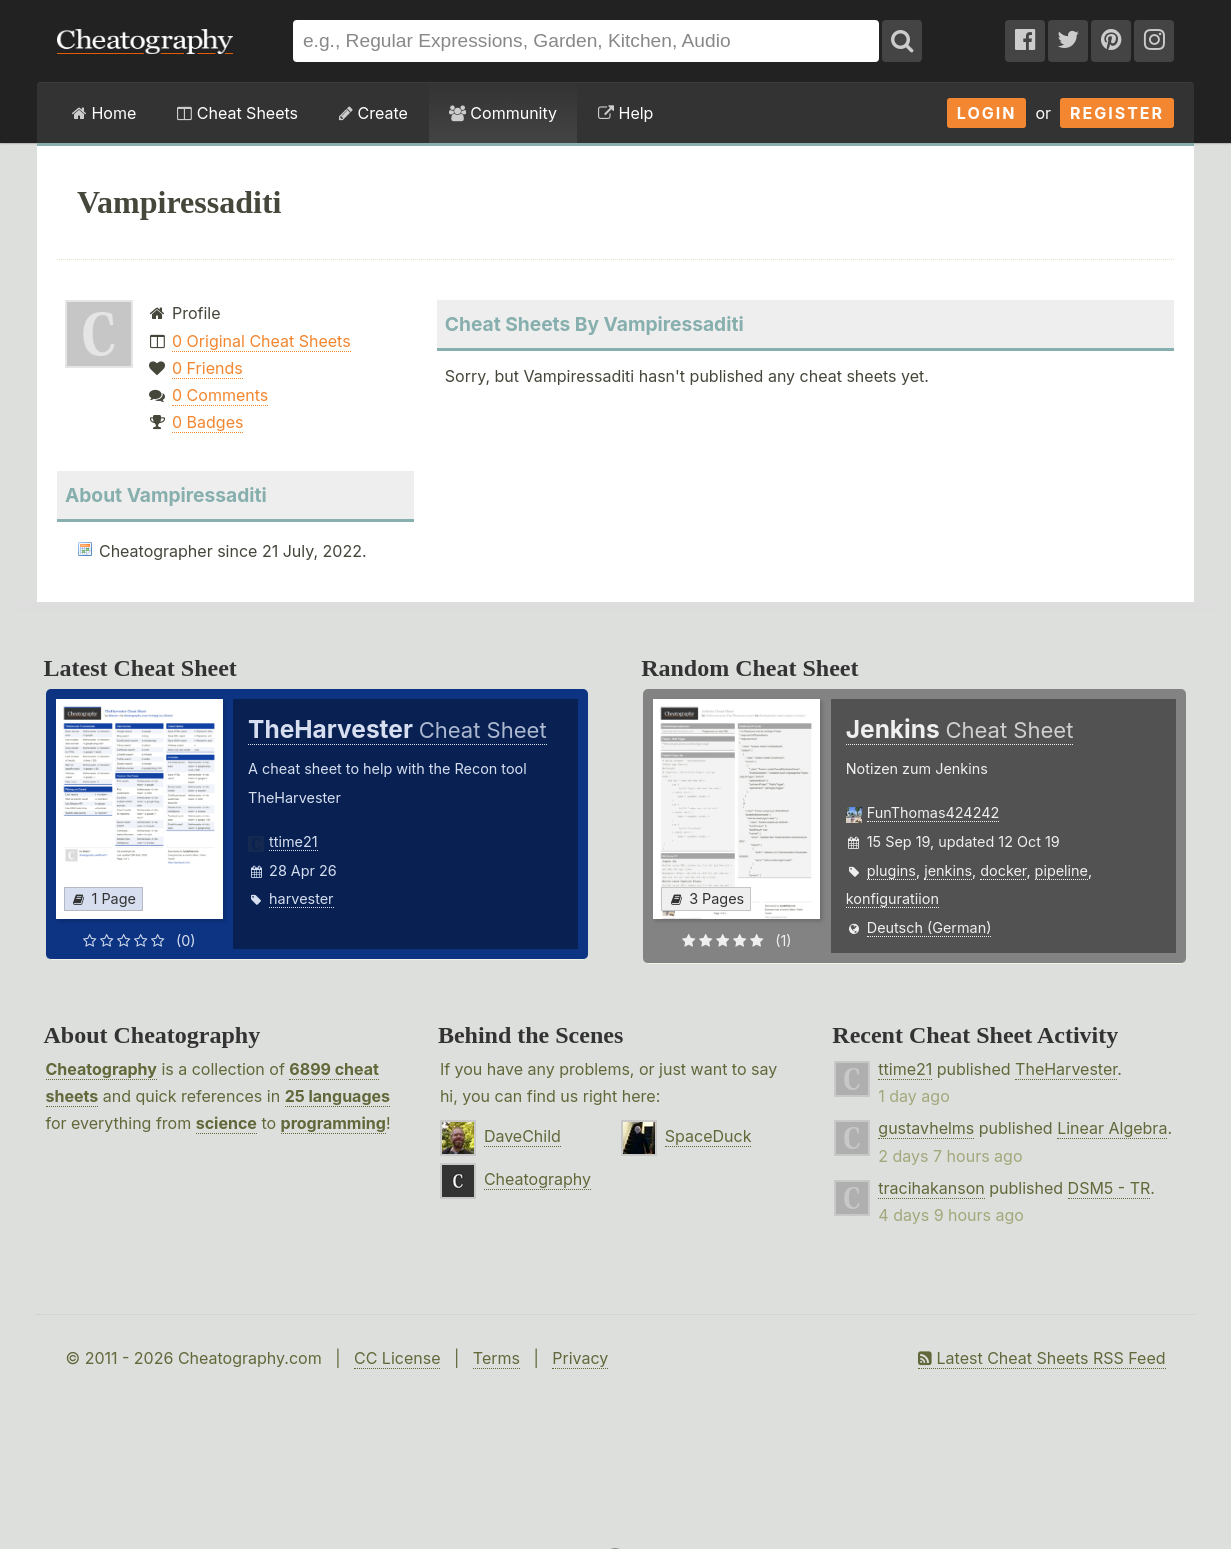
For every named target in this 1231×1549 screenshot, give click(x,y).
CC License (397, 1358)
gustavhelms (926, 1128)
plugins (891, 870)
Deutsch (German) (929, 927)
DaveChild (522, 1136)
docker (1003, 870)
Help (625, 113)
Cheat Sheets (237, 113)
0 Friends (207, 368)
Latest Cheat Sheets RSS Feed (1041, 1358)
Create (373, 113)
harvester (301, 898)
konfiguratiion (892, 898)
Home (104, 113)
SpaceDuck (708, 1136)
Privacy (580, 1358)
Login (987, 113)
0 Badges (207, 422)
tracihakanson (931, 1188)
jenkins (948, 870)
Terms (496, 1358)
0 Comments (220, 395)
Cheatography (101, 1069)
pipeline (1061, 870)
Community (503, 113)
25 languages (337, 1096)
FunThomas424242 (933, 812)
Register (1117, 113)
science (226, 1123)
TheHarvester (1066, 1069)
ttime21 (293, 841)
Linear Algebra (1112, 1128)
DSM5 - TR (1109, 1188)
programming (333, 1123)
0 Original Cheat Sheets (261, 341)
